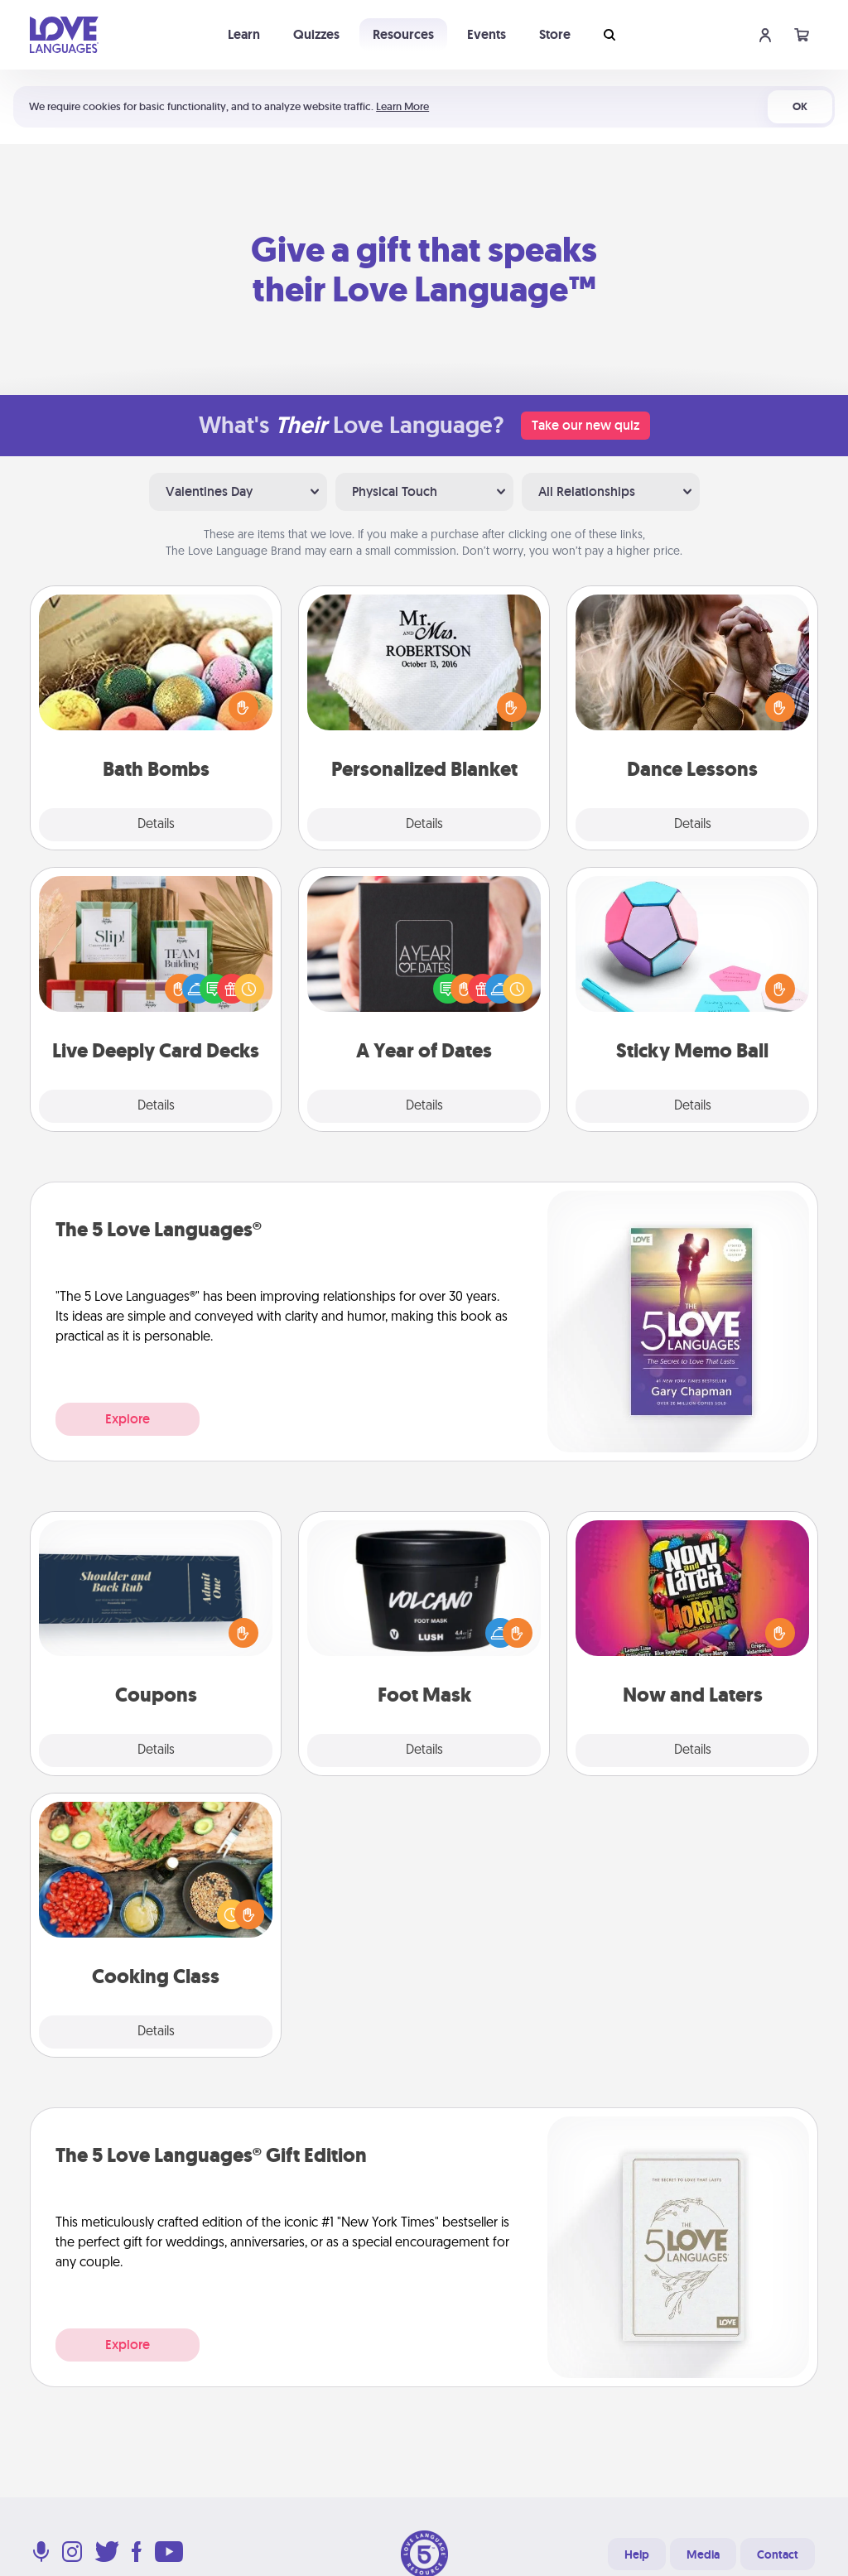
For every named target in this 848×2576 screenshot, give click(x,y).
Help (636, 2554)
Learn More (402, 106)
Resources (403, 34)
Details (156, 824)
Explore (127, 1419)
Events (486, 34)
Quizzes (316, 34)
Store (555, 34)
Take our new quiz (585, 425)
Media (703, 2554)
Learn (244, 34)
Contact (777, 2554)
